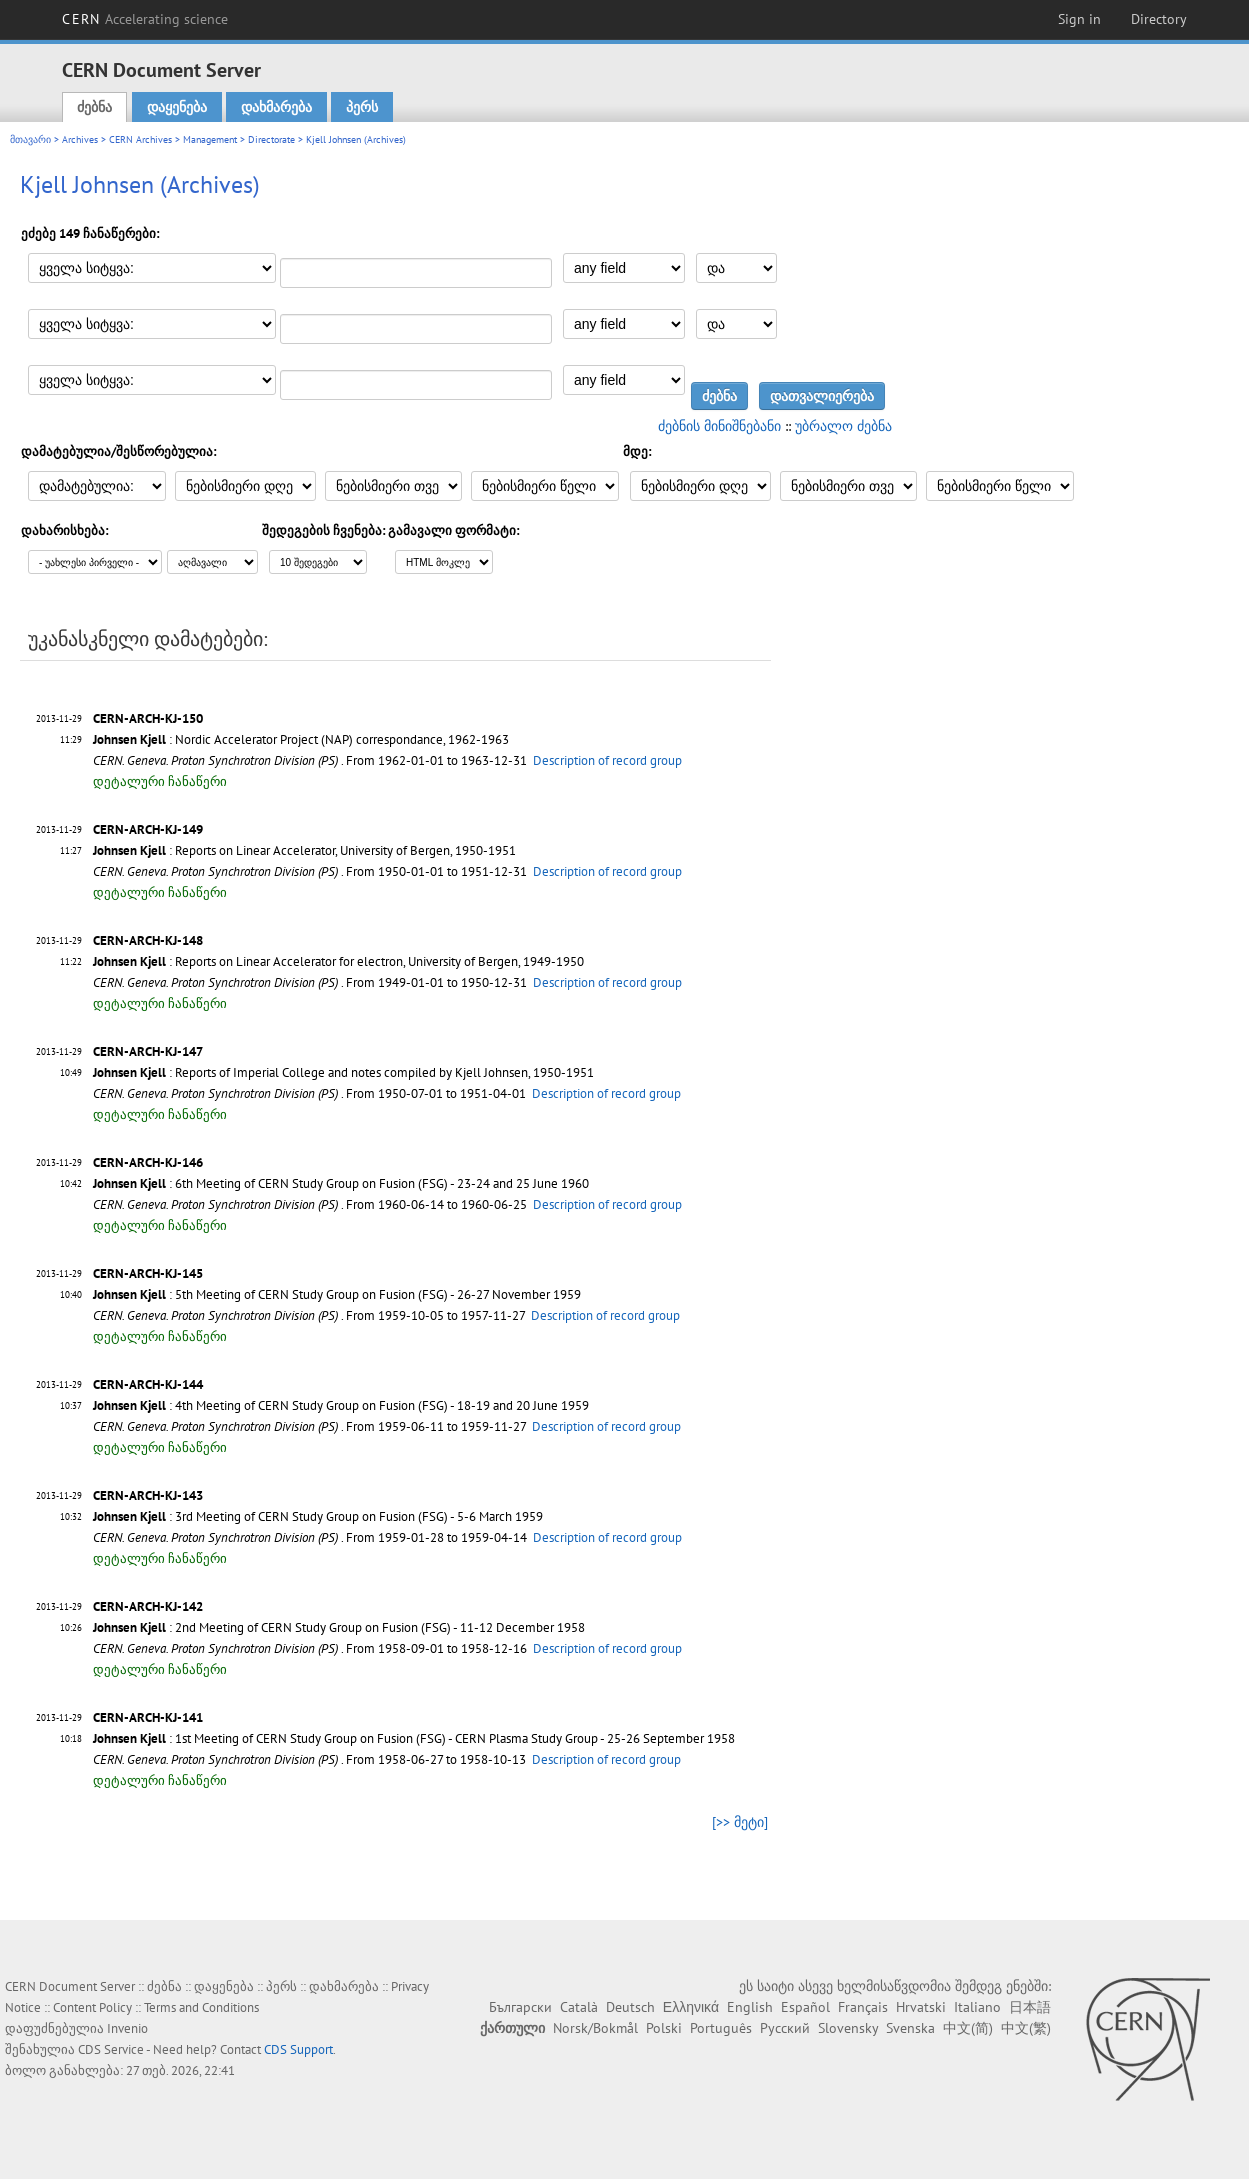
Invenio (127, 2028)
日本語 (1030, 2007)
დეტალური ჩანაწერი (160, 781)
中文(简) (968, 2028)
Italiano (977, 2007)
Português (721, 2028)
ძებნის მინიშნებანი (719, 426)
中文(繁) (1026, 2028)
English (750, 2007)
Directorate (271, 139)
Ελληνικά (691, 2007)
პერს (362, 107)
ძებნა (94, 107)
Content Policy (92, 2007)
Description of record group (607, 760)
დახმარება (276, 107)
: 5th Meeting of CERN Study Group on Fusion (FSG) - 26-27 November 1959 (337, 1294)
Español (805, 2007)
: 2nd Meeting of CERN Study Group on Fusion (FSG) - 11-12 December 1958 (339, 1627)
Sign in (1079, 19)
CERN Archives (140, 139)
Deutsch (630, 2007)
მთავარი (30, 139)
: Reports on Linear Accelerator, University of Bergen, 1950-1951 (304, 850)
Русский (785, 2028)
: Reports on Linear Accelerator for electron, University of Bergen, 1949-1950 (338, 961)
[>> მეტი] (740, 1822)
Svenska (910, 2028)
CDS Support (298, 2049)
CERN (145, 19)
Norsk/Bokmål (595, 2028)
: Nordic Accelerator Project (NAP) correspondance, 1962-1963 (301, 739)
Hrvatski (921, 2007)
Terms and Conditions (201, 2007)
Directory (1159, 19)
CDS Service (111, 2049)
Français (863, 2007)
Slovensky (848, 2028)
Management (210, 139)
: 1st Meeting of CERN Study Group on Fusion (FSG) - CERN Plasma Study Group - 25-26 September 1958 (414, 1738)
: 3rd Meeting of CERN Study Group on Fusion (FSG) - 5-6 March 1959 (318, 1516)
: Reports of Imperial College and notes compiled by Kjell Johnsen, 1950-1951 (343, 1072)
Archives (80, 139)
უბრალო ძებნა (843, 426)
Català (579, 2007)
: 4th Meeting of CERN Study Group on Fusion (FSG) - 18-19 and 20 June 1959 (341, 1405)
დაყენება (177, 107)
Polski (664, 2028)
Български (520, 2007)
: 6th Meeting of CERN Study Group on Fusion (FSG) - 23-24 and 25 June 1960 (341, 1183)
